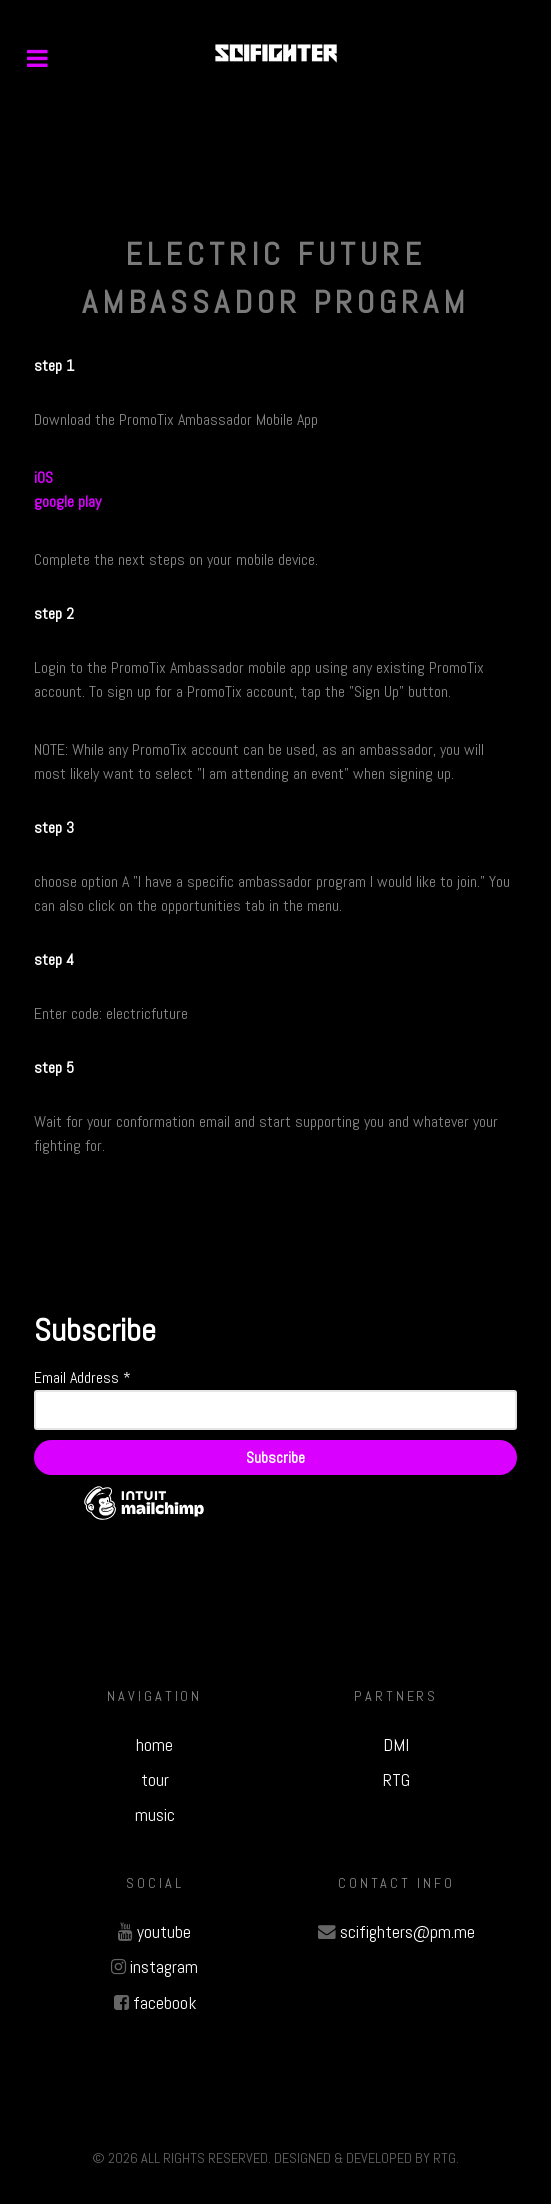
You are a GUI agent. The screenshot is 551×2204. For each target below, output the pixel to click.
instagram (164, 1967)
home (154, 1745)
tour (155, 1780)
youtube (164, 1932)
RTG (396, 1780)
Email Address (82, 1377)
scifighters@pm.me (407, 1932)
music (155, 1815)
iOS (43, 477)
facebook (164, 2003)
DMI (396, 1745)
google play (67, 501)
